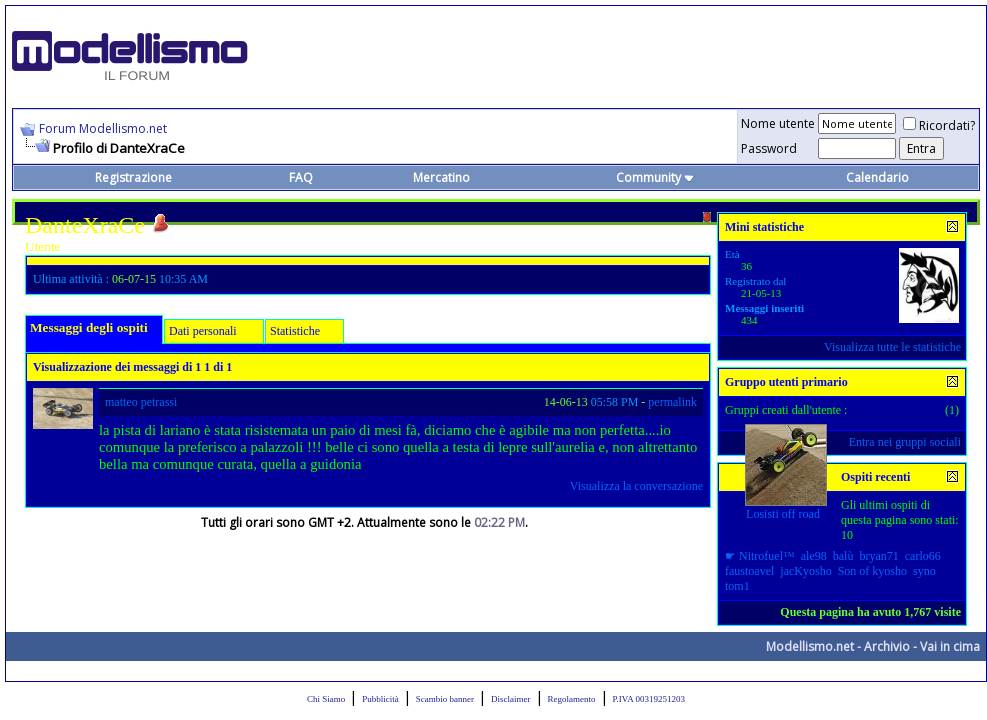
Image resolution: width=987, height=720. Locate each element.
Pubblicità (380, 699)
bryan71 (878, 556)
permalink (672, 402)
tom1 (737, 586)
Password (769, 148)
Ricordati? (939, 125)
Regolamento (572, 699)
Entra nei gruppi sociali (905, 442)
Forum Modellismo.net (103, 128)
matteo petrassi (141, 402)
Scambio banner (445, 699)
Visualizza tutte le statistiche (892, 347)
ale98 (814, 556)
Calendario (877, 177)
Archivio (887, 646)
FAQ (301, 177)
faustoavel (749, 571)
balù (843, 556)
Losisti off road (783, 514)
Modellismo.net (810, 646)
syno (924, 571)
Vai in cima (950, 646)
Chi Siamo (326, 699)
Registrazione (133, 177)
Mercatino (441, 177)
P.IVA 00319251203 (649, 699)
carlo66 (923, 556)
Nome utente (778, 123)
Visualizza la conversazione (636, 486)
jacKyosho (805, 571)
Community (655, 177)
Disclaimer (511, 699)
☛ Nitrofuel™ (760, 556)
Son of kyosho (872, 571)
